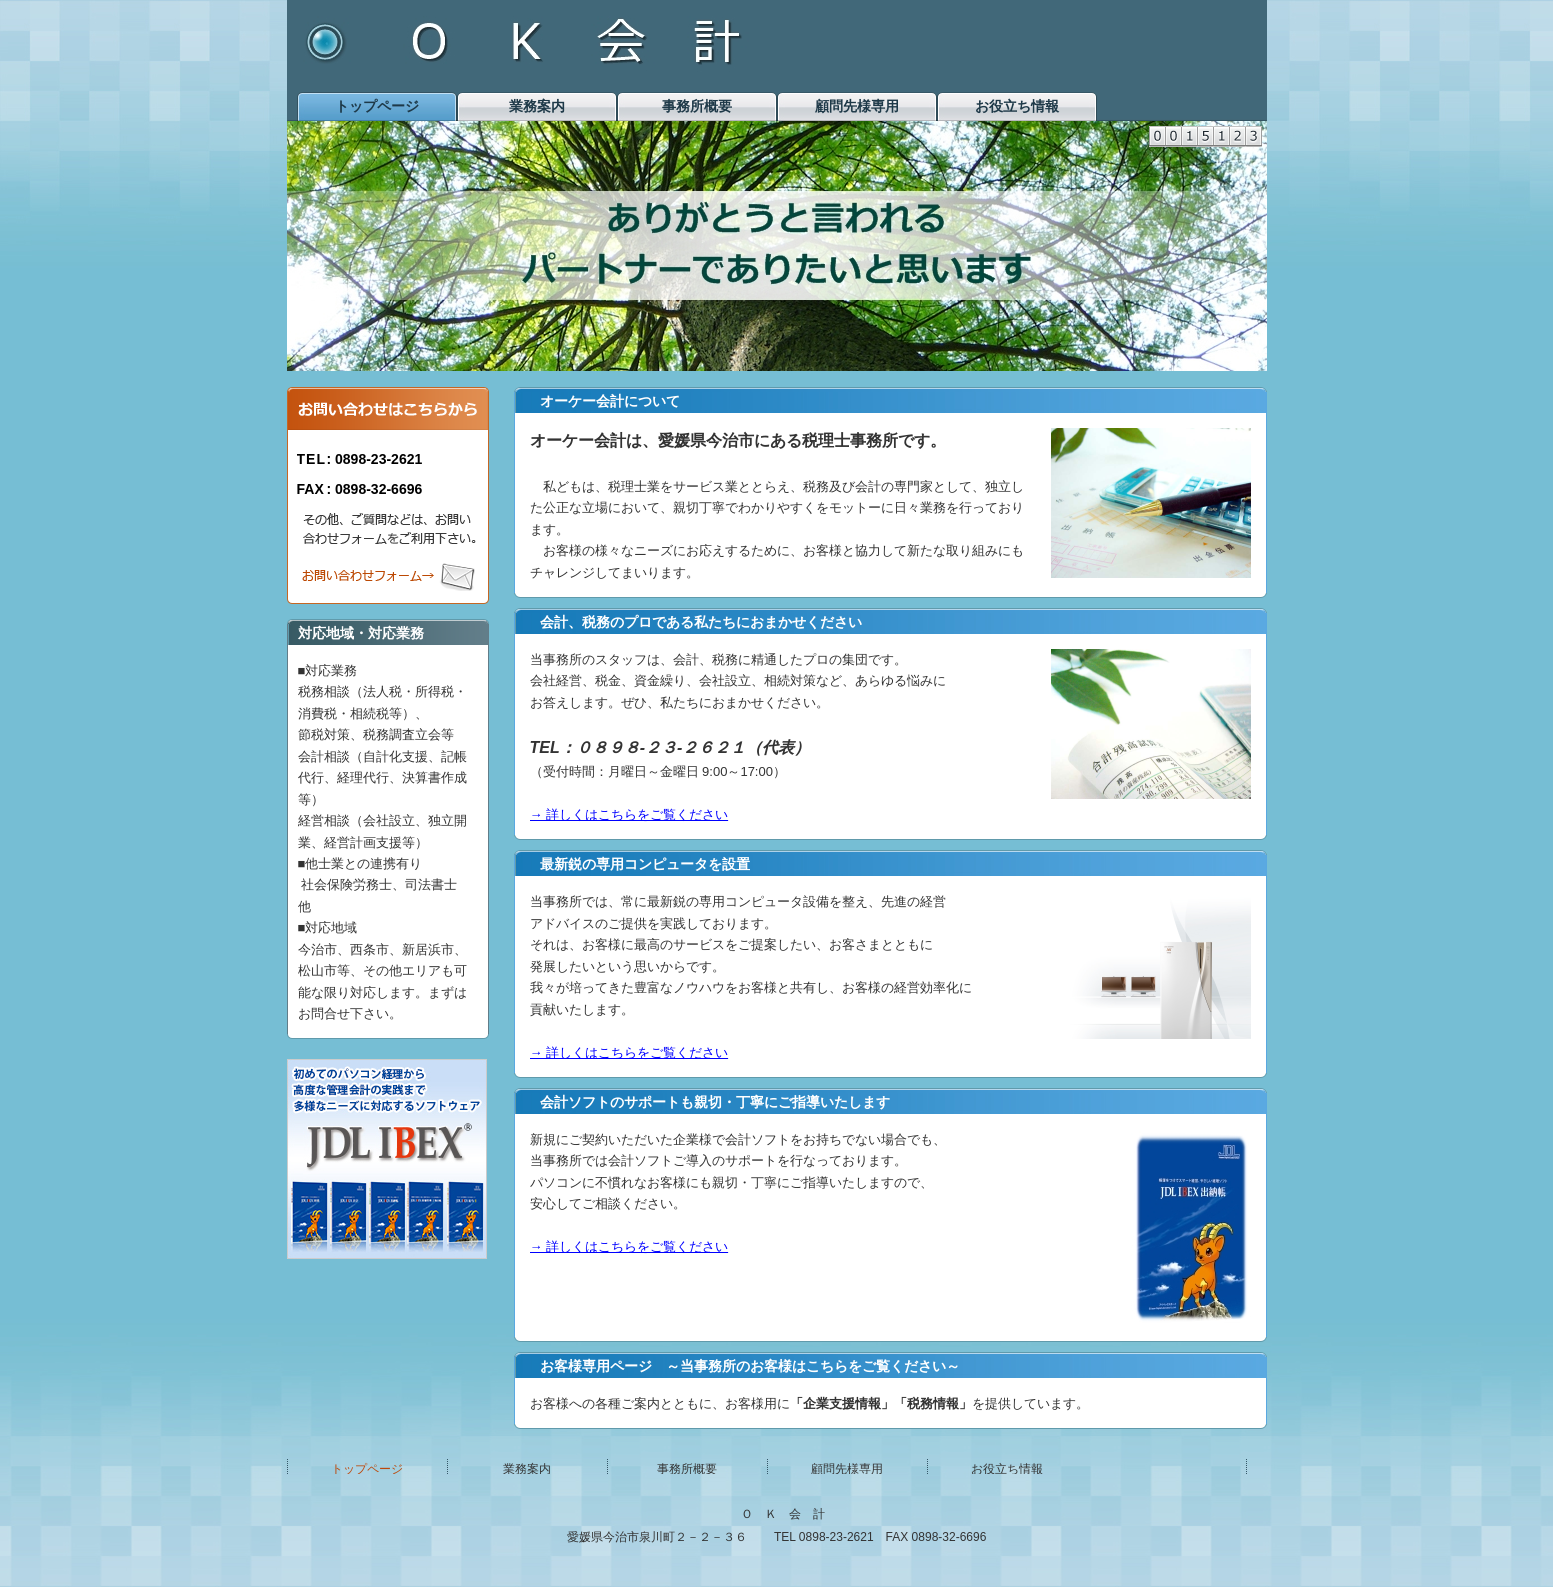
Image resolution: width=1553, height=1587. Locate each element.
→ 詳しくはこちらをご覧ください (629, 814)
